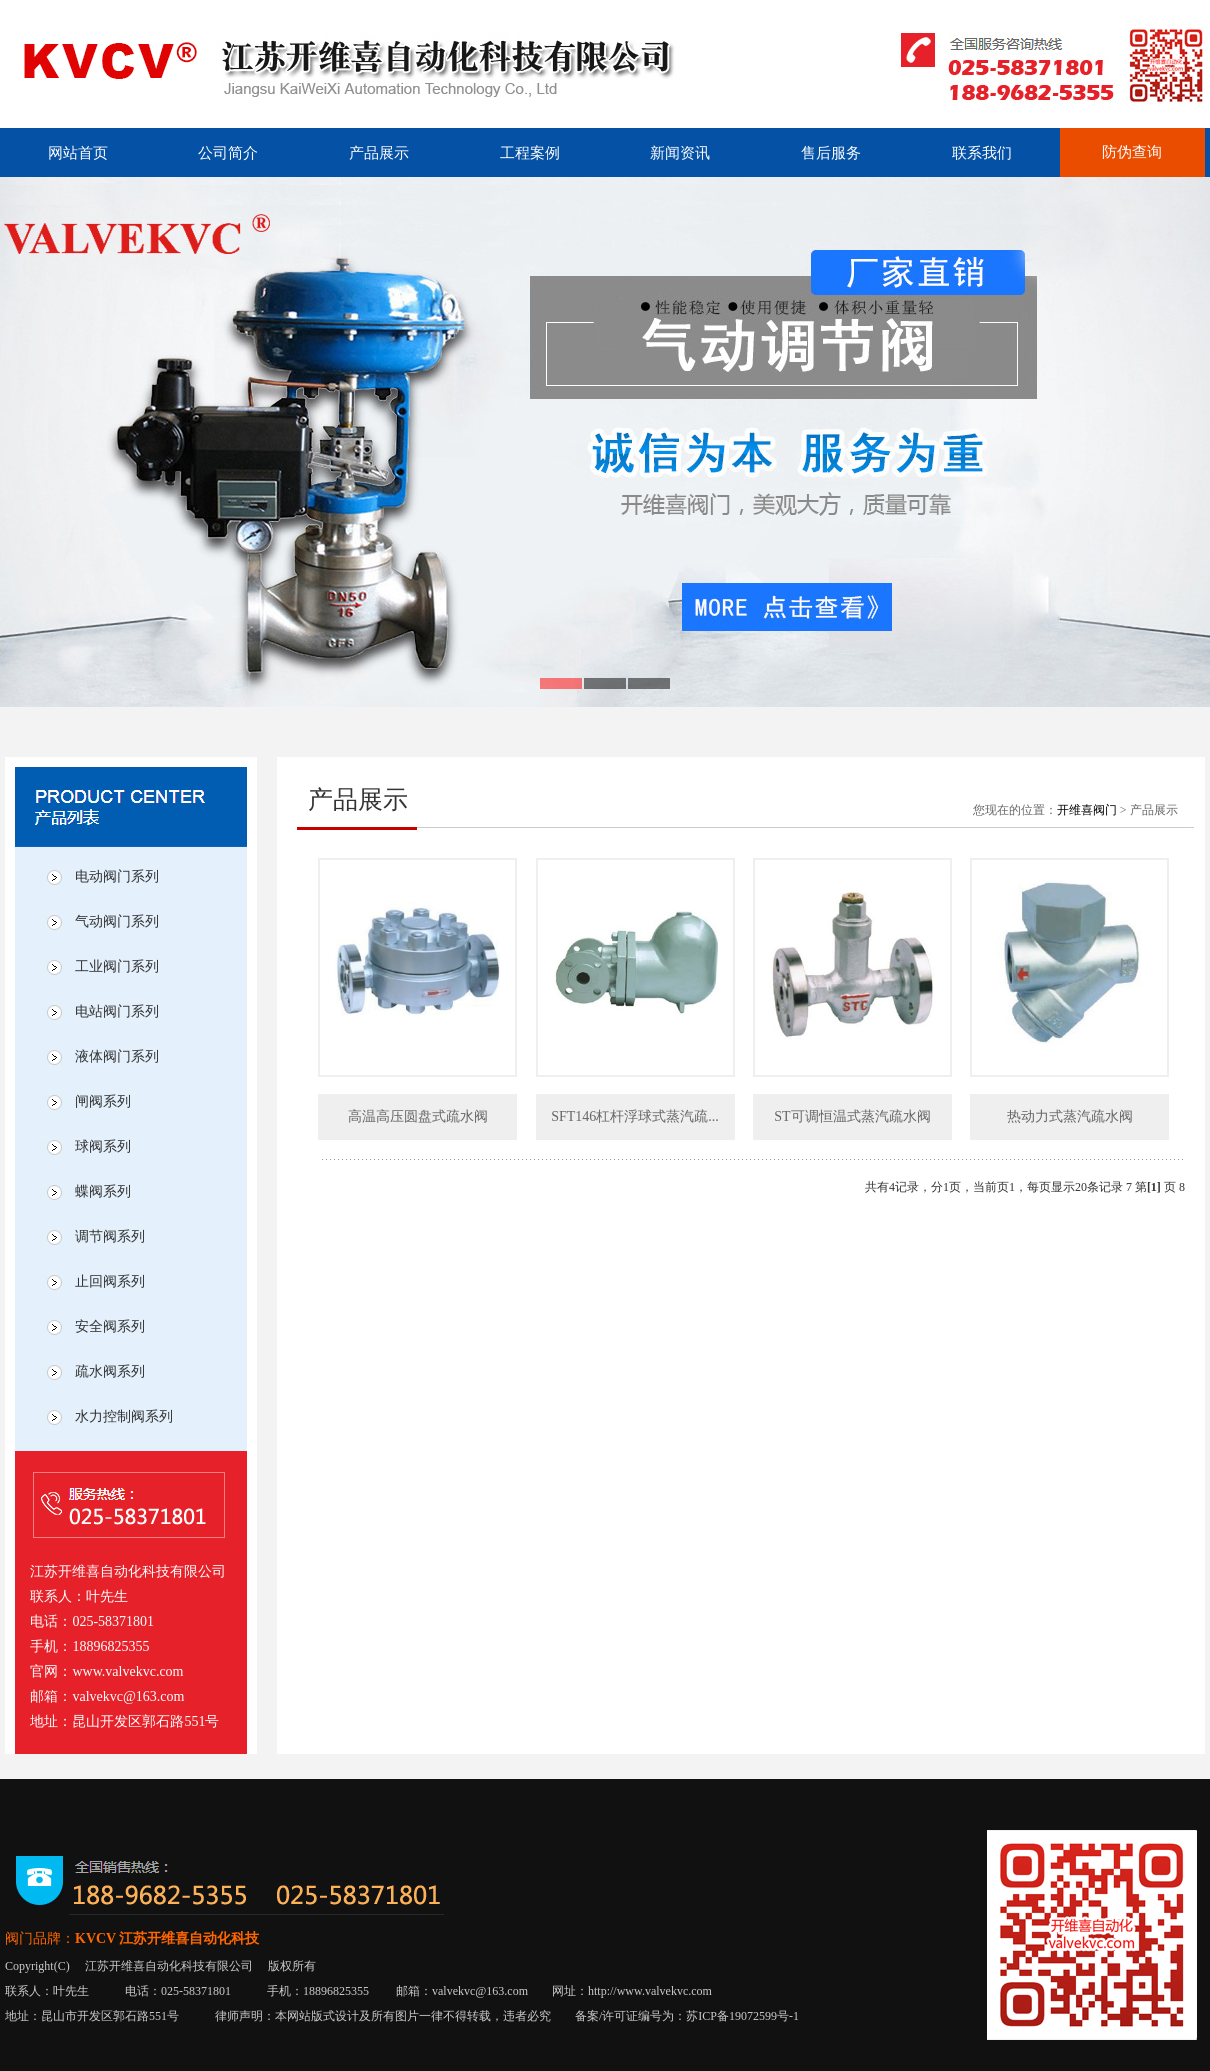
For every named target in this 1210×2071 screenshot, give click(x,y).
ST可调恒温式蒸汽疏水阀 (852, 1116)
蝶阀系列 (103, 1191)
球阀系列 (103, 1146)
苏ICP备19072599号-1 (742, 2016)
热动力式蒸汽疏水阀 (1070, 1116)
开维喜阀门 (1087, 810)
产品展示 (379, 153)
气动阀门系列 (117, 921)
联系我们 (982, 153)
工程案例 (530, 153)
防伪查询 (1132, 152)
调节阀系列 (110, 1236)
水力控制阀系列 (124, 1416)
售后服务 (831, 153)
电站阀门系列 (117, 1011)
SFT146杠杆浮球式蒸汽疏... (635, 1116)
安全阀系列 (110, 1326)
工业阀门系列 (117, 966)
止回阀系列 (110, 1281)
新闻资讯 (680, 153)
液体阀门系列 (117, 1056)
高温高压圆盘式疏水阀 (418, 1116)
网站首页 (78, 153)
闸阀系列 (103, 1101)
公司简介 (228, 153)
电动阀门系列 (117, 876)
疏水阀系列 (110, 1371)
